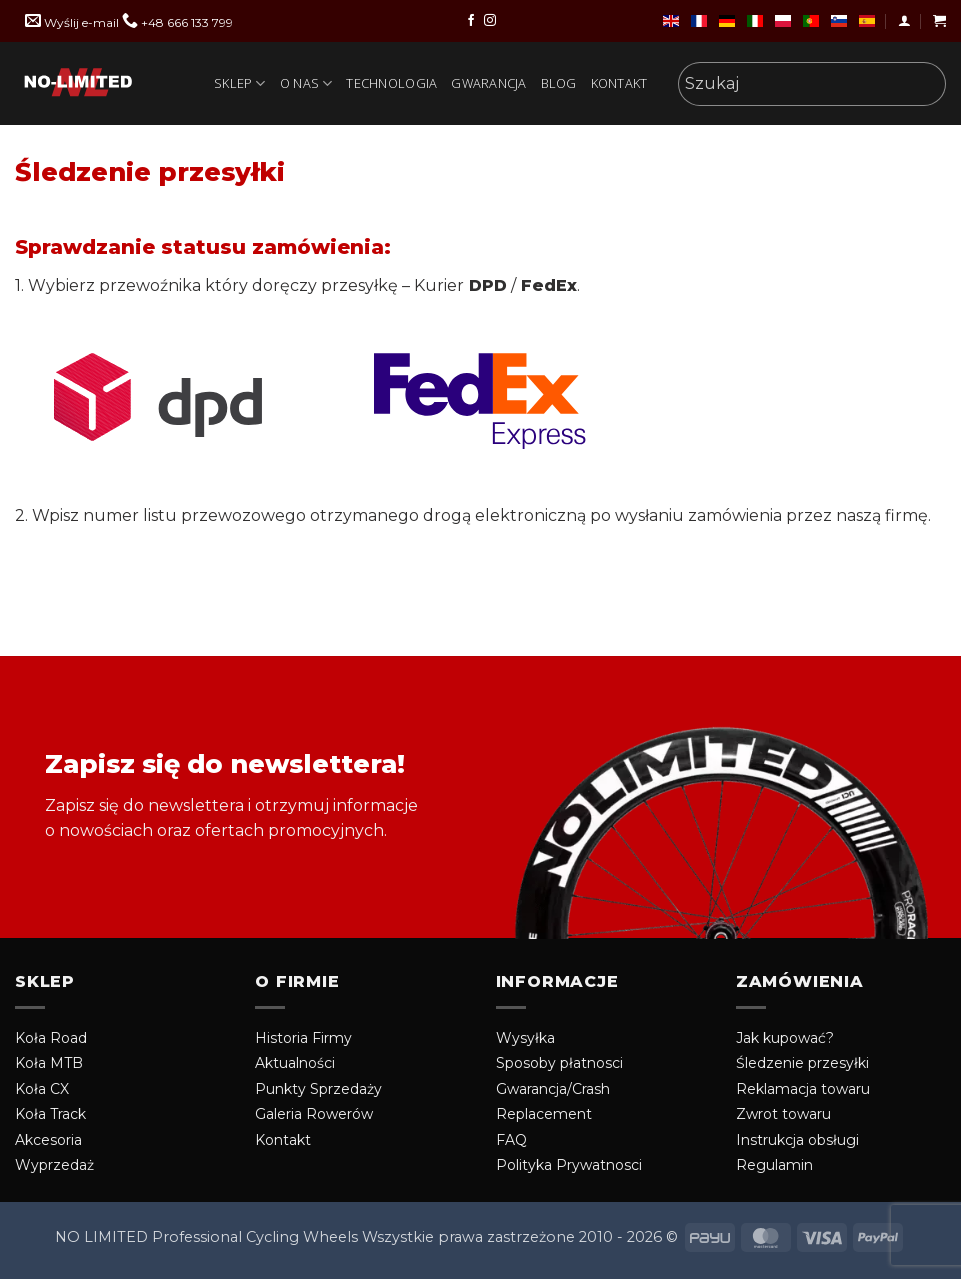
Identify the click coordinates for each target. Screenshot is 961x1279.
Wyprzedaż (54, 1165)
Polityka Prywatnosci (569, 1165)
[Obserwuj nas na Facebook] (471, 21)
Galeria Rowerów (314, 1114)
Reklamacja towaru (803, 1089)
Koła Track (50, 1114)
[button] (904, 20)
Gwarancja (488, 83)
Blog (559, 83)
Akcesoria (48, 1140)
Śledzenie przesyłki (802, 1063)
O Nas (306, 83)
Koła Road (51, 1038)
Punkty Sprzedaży (318, 1089)
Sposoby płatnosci (559, 1063)
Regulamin (774, 1165)
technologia (391, 83)
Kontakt (619, 83)
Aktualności (295, 1063)
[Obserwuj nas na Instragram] (490, 21)
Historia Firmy (303, 1038)
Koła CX (42, 1089)
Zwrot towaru (783, 1114)
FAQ (511, 1140)
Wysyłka (525, 1038)
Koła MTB (49, 1063)
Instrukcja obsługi (797, 1140)
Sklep (240, 83)
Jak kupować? (785, 1038)
